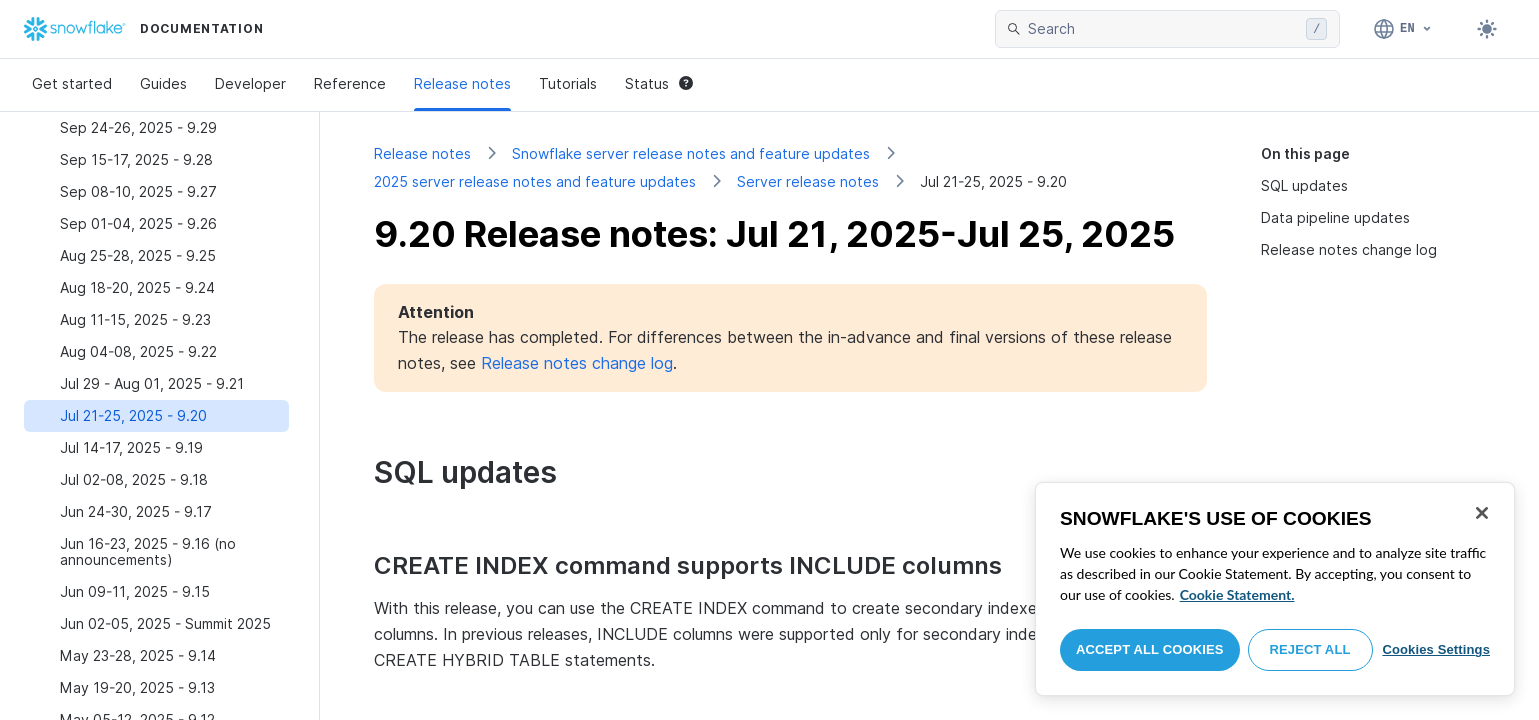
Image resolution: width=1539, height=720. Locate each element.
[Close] (1482, 513)
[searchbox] (1163, 29)
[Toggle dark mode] (1487, 29)
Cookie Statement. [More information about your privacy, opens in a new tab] (1237, 594)
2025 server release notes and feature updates (535, 181)
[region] (1275, 589)
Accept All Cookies (1150, 649)
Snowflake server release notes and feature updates (691, 153)
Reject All (1310, 649)
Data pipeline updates (1335, 217)
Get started (72, 83)
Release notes (462, 83)
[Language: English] (1403, 29)
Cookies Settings (1436, 649)
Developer (250, 83)
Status (659, 83)
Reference (350, 83)
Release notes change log (1349, 249)
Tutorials (568, 83)
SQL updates (1304, 185)
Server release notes (808, 181)
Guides (163, 83)
